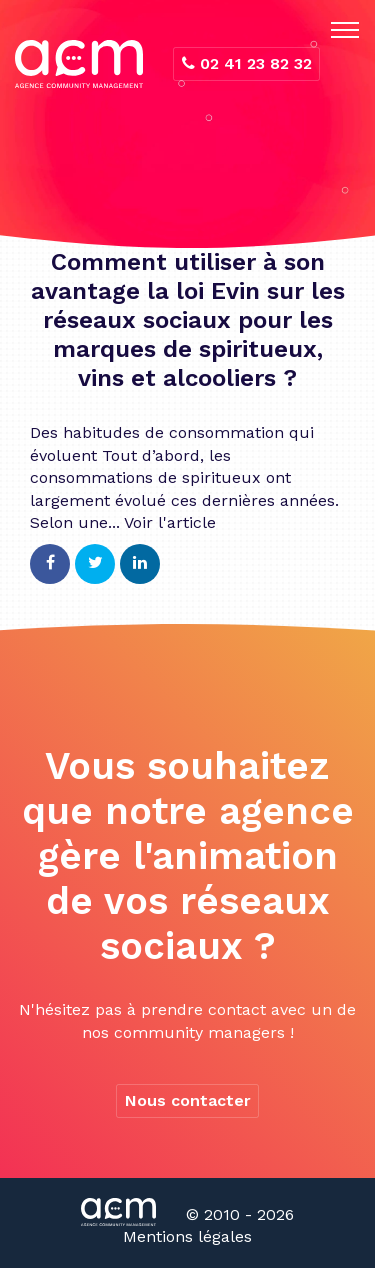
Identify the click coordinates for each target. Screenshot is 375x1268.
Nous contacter (188, 1100)
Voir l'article (170, 522)
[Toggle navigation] (345, 30)
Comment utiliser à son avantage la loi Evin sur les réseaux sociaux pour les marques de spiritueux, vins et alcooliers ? (188, 319)
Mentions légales (187, 1236)
